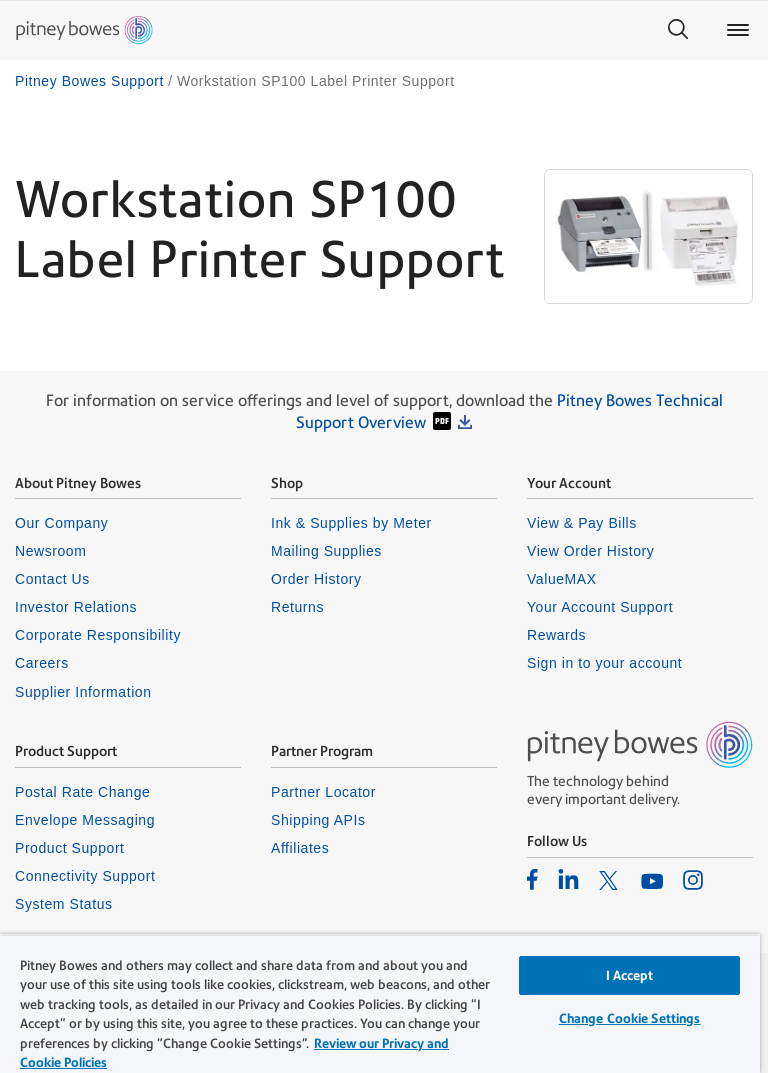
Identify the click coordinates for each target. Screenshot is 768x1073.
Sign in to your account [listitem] (604, 663)
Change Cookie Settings (630, 1018)
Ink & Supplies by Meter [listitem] (351, 523)
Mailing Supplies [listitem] (326, 551)
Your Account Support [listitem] (600, 607)
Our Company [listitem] (61, 523)
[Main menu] (738, 30)
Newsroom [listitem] (50, 551)
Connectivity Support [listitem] (85, 876)
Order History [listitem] (316, 579)
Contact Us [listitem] (52, 579)
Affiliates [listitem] (300, 848)
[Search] (678, 30)
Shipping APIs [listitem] (318, 820)
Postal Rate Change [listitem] (82, 792)
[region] (380, 1003)
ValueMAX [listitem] (562, 579)
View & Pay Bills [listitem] (582, 523)
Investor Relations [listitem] (76, 607)
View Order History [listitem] (590, 551)
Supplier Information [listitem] (83, 692)
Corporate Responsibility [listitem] (98, 635)
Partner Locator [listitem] (323, 792)
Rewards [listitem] (556, 635)
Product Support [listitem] (70, 848)
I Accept (630, 975)
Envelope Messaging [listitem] (85, 820)
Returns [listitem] (297, 607)
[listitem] (532, 879)
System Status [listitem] (64, 904)
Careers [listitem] (42, 663)
